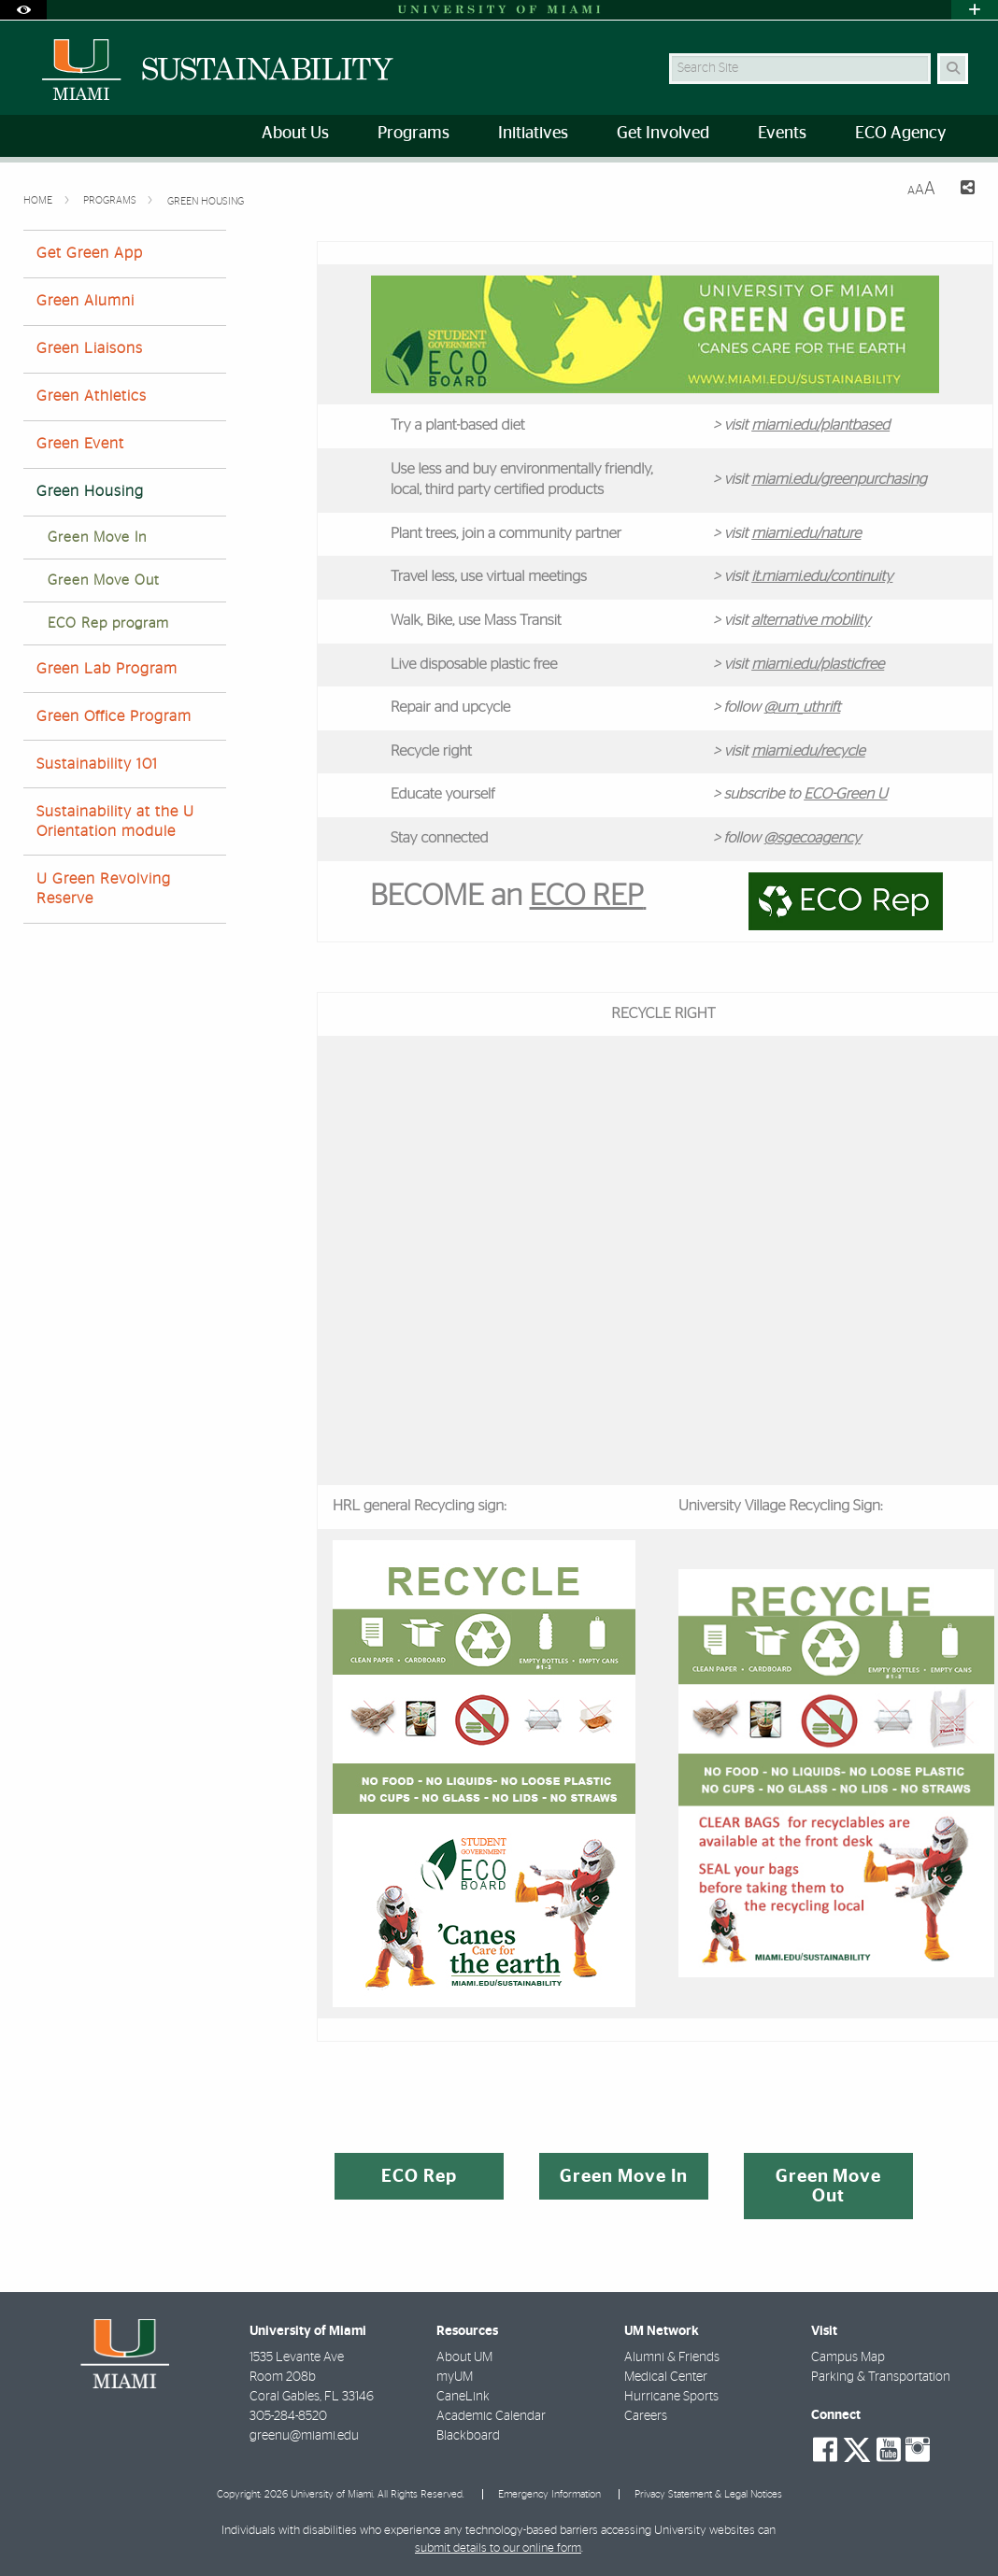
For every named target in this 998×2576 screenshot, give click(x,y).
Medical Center (665, 2377)
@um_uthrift (802, 708)
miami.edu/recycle (807, 751)
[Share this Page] (962, 190)
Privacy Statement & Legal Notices (708, 2494)
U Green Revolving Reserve (103, 888)
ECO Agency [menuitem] (900, 133)
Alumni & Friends (672, 2357)
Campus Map (848, 2357)
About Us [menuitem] (295, 133)
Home (39, 200)
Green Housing (205, 201)
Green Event (80, 443)
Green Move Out (103, 580)
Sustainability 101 (97, 764)
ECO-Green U (845, 794)
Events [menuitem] (782, 133)
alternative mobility (810, 621)
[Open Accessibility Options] (23, 10)
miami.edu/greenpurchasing (839, 480)
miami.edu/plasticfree (817, 665)
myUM (454, 2377)
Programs (111, 200)
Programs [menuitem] (413, 133)
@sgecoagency (813, 838)
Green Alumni (85, 300)
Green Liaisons (89, 348)
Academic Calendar (491, 2416)
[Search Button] (952, 68)
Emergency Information (549, 2494)
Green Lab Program (107, 668)
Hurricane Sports (671, 2396)
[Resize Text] (921, 189)
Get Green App (89, 253)
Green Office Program (114, 716)
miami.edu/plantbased (820, 425)
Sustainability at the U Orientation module (115, 821)
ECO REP (587, 897)
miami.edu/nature (806, 534)
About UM (464, 2357)
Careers (645, 2416)
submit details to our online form (498, 2548)
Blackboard (468, 2435)
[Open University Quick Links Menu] (974, 10)
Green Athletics (91, 396)
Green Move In (97, 538)
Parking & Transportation (880, 2377)
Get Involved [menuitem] (663, 133)
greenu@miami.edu (304, 2435)
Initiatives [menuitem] (533, 133)
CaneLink (463, 2396)
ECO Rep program (108, 623)
